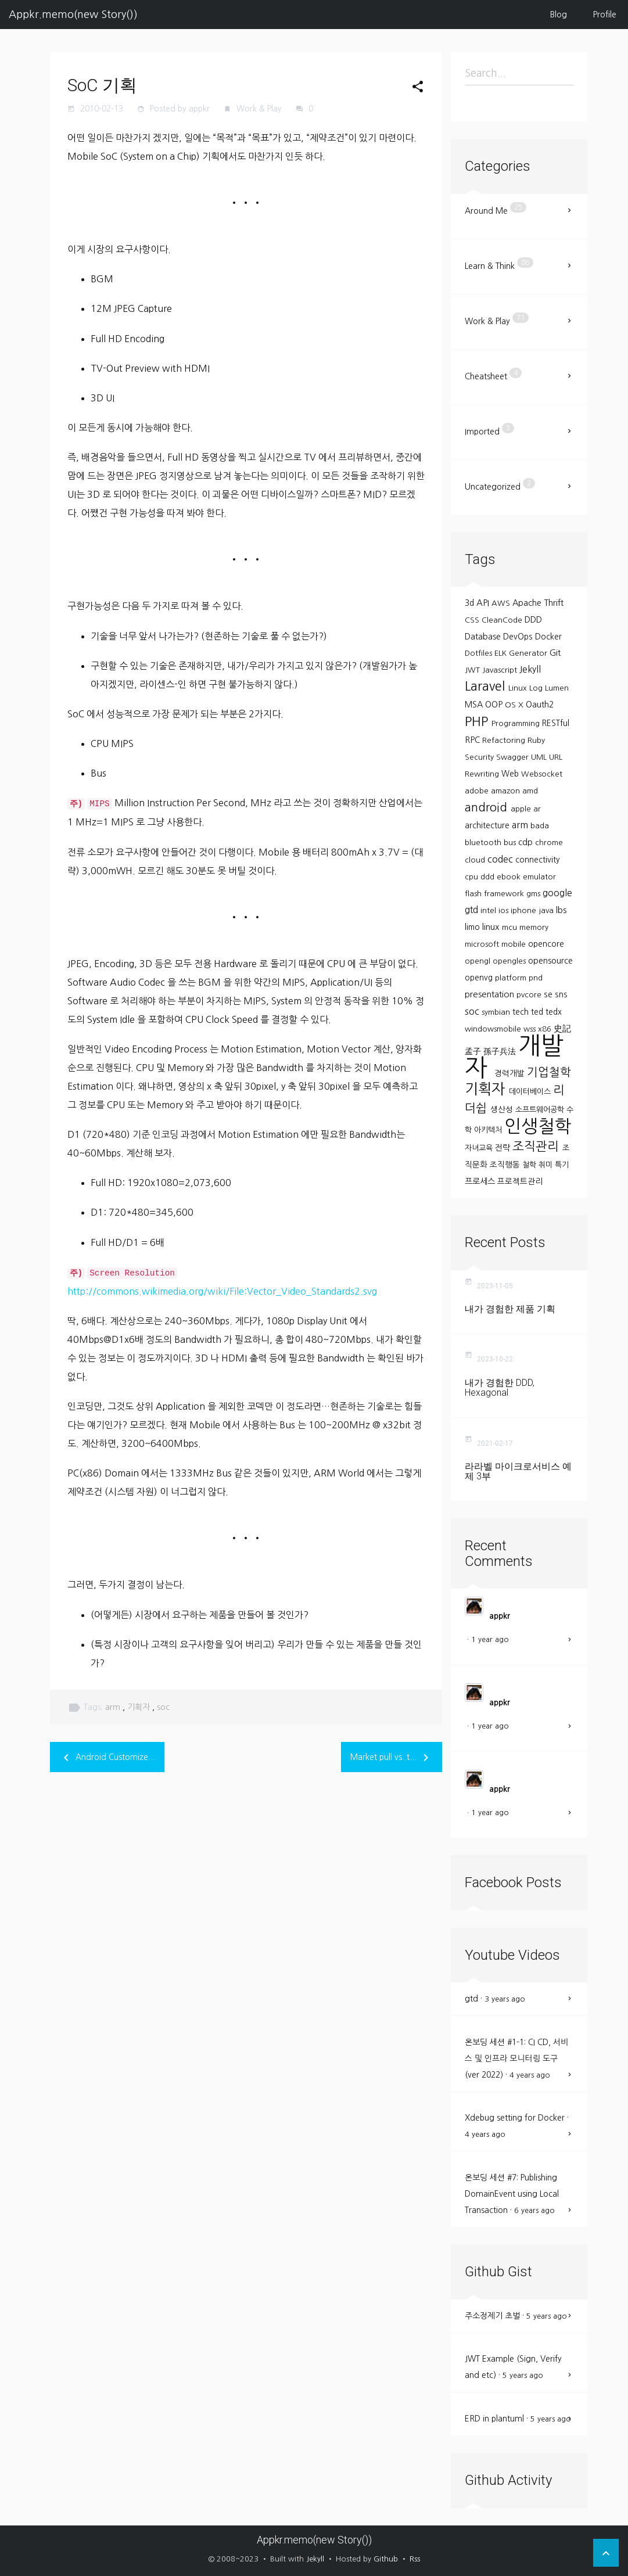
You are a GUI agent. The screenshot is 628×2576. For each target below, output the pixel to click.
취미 (547, 1165)
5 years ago (546, 2316)
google (557, 893)
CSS (473, 620)
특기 (562, 1165)
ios (504, 910)
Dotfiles (479, 653)
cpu (472, 877)
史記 (562, 1028)
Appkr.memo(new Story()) (73, 14)
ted (538, 1012)
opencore (546, 944)
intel (489, 910)
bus (511, 842)
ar (537, 809)
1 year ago (490, 1639)
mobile (514, 944)
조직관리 (537, 1146)
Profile (604, 14)
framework (505, 893)
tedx (554, 1012)
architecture (488, 825)
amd (530, 791)
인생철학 (538, 1126)
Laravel (486, 686)
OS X (515, 705)
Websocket (541, 774)
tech (521, 1012)
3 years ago (505, 1999)
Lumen (557, 688)
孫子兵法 (500, 1051)
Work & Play (260, 109)
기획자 (139, 1707)
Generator (529, 653)
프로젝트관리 (520, 1181)
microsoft (483, 944)
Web (511, 774)
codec (501, 859)
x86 (546, 1029)
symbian (497, 1012)
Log (537, 688)
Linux (518, 688)
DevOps (519, 637)
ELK (501, 653)
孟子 (474, 1051)
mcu (510, 927)
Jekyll (530, 669)
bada (539, 825)
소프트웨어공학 (540, 1109)
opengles (510, 961)
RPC (473, 740)
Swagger (513, 757)
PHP (478, 721)
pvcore (530, 994)
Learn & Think (499, 263)
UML (540, 757)
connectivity (537, 860)
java (547, 910)
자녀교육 (480, 1148)
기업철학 (549, 1072)
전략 (503, 1148)
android (488, 807)
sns (561, 994)
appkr (499, 1616)
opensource (550, 961)
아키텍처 (489, 1130)
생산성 (502, 1109)
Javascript (500, 670)
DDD (533, 620)
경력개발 (510, 1073)
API (483, 602)
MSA (475, 704)
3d (470, 603)
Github (386, 2559)
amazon (506, 791)
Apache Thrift (538, 603)
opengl (479, 961)
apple (522, 809)
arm (114, 1707)
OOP (495, 704)
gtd (472, 910)
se (549, 994)
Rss (415, 2559)
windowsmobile (494, 1029)
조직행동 (506, 1165)
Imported (489, 429)
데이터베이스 (531, 1091)
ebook (510, 877)
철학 (530, 1165)
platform (512, 978)
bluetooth (484, 842)
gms (534, 893)
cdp (526, 842)
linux (492, 926)
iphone (525, 910)
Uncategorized (500, 484)
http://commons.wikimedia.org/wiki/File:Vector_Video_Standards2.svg (222, 1291)
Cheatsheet (493, 374)
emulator (539, 877)
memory (533, 927)
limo (473, 927)
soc (163, 1707)
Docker (548, 637)
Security (480, 757)
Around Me (495, 208)
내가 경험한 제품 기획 (510, 1309)
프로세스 (481, 1181)
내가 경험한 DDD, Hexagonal (499, 1388)
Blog (558, 14)
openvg (480, 977)
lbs (561, 910)
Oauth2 (540, 704)
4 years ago (529, 2075)
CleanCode (503, 620)
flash (474, 893)
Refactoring (504, 740)
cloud (476, 860)
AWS (501, 603)
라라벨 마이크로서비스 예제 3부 (518, 1471)
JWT (473, 670)
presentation (490, 994)
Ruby (536, 740)
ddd (488, 877)
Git (555, 652)
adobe (478, 791)
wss (530, 1029)
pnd (536, 978)
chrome (549, 842)
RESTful (555, 723)
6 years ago (534, 2210)
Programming (516, 723)
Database (484, 637)
